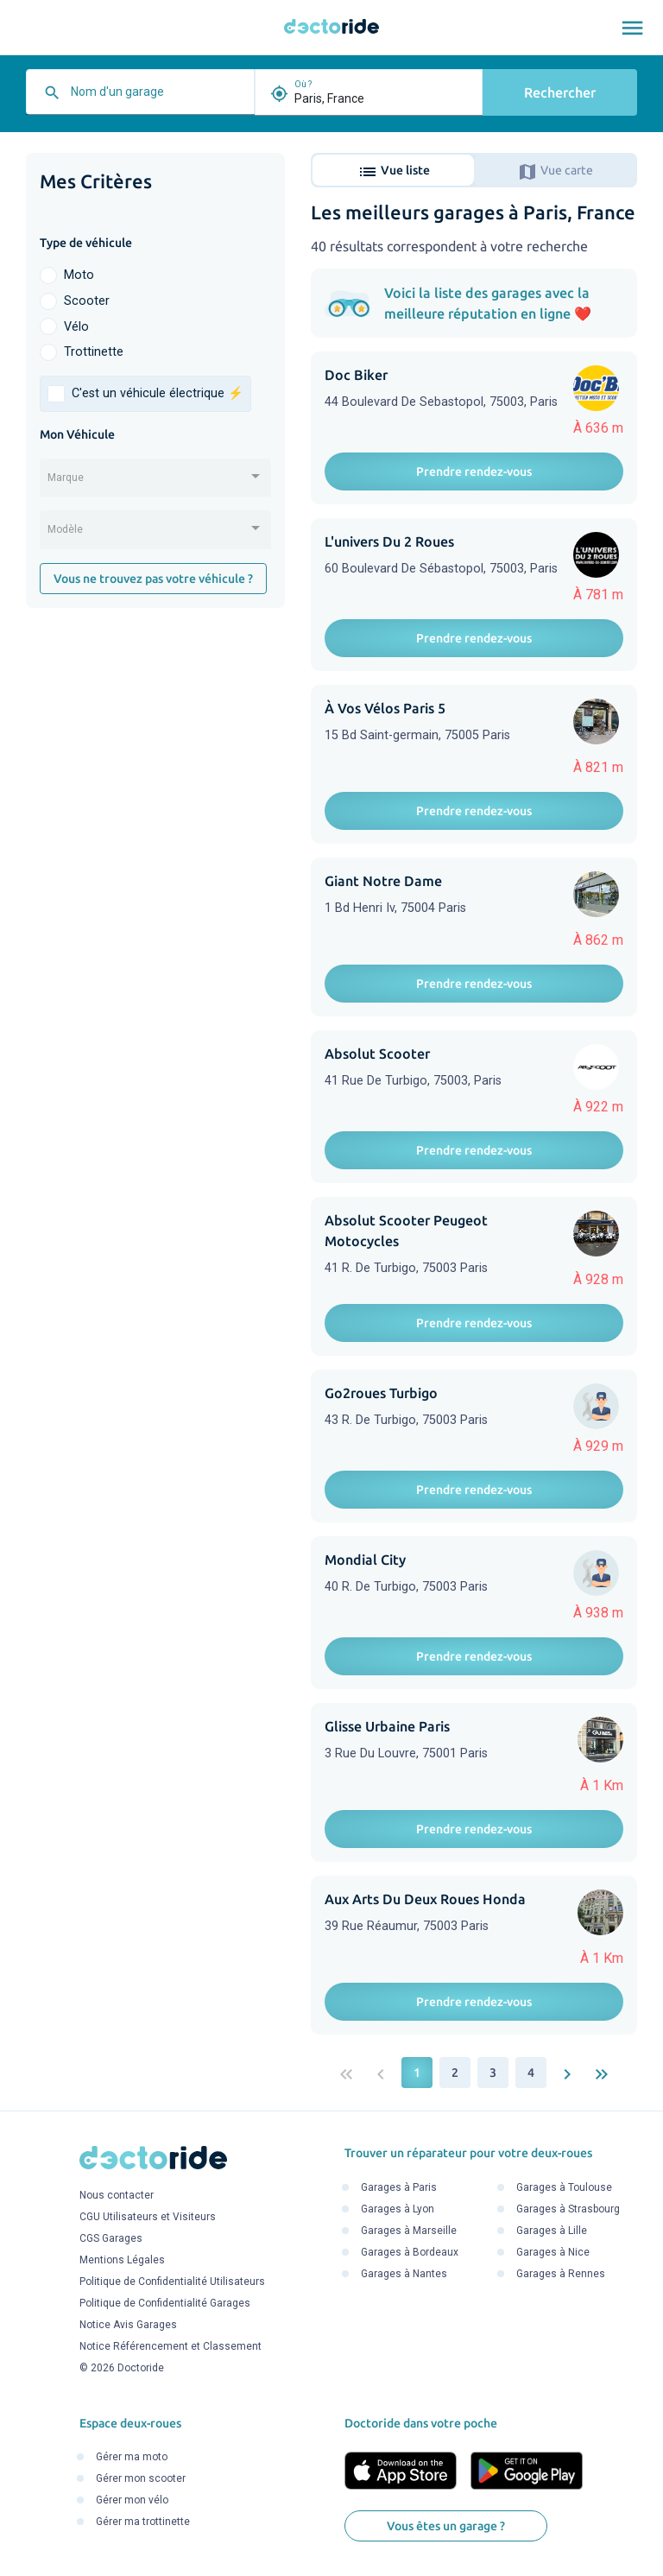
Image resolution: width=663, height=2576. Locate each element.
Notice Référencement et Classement (170, 2347)
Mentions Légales (122, 2261)
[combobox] (158, 98)
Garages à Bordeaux (409, 2252)
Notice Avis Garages (128, 2326)
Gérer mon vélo (132, 2501)
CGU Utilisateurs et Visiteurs (147, 2218)
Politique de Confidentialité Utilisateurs (172, 2282)
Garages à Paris (399, 2187)
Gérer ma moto (131, 2458)
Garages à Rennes (560, 2274)
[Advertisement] (155, 737)
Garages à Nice (553, 2252)
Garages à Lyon (397, 2209)
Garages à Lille (551, 2231)
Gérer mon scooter (141, 2479)
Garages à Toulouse (564, 2187)
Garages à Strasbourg (568, 2209)
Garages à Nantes (404, 2274)
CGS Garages (110, 2239)
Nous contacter (116, 2196)
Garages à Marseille (409, 2231)
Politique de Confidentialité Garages (164, 2304)
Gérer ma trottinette (143, 2522)
